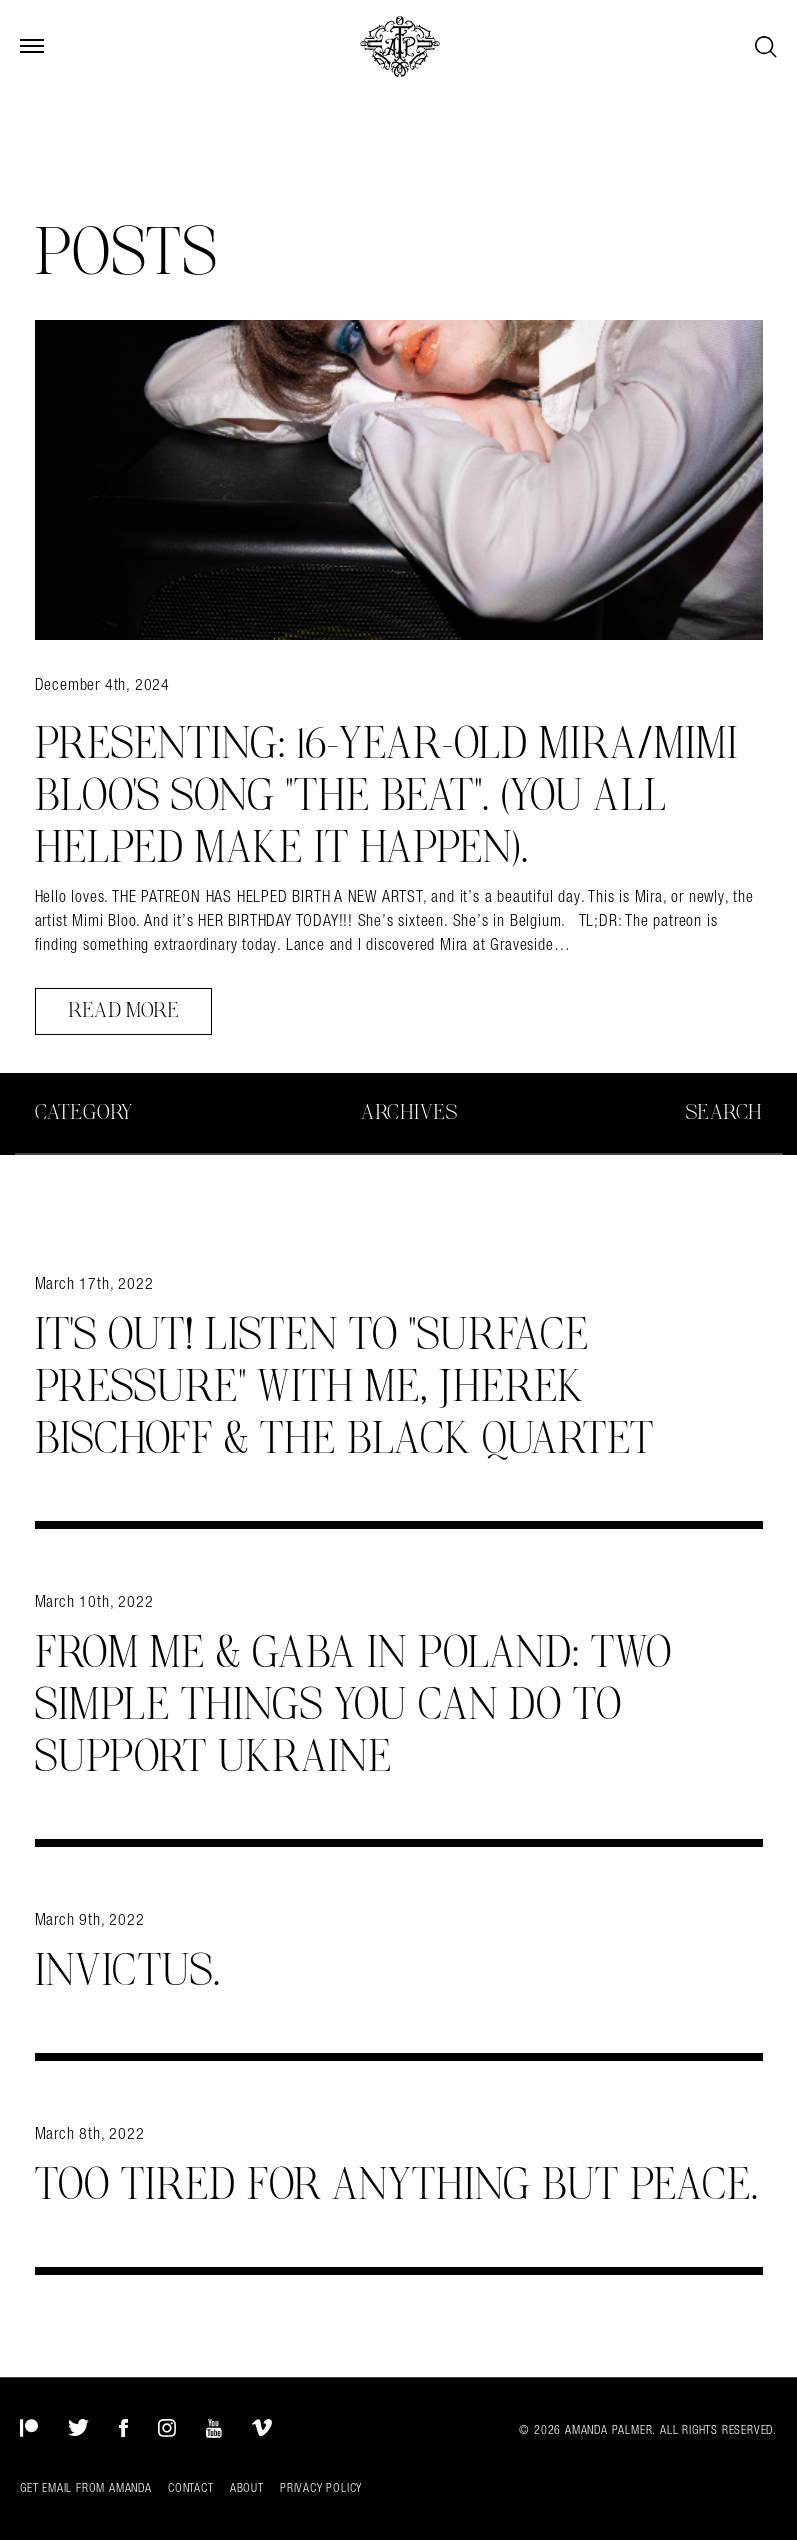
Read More (123, 1011)
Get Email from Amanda (86, 2488)
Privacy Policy (321, 2488)
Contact (191, 2488)
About (247, 2488)
